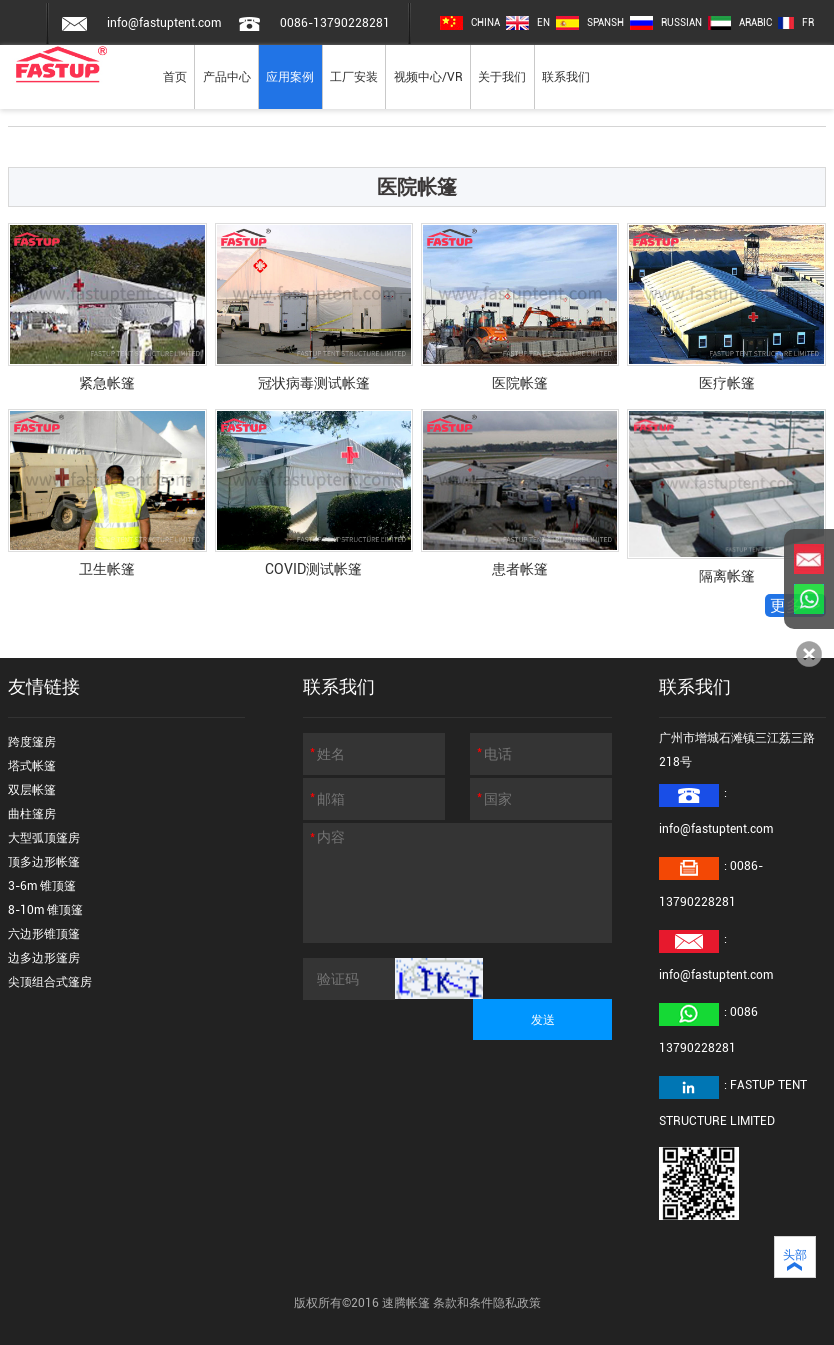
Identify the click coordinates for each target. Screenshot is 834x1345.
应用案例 (290, 77)
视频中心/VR (428, 77)
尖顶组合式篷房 (50, 982)
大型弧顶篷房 (44, 838)
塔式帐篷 (32, 766)
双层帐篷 (32, 790)
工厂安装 (354, 77)
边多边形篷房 (44, 958)
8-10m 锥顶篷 (45, 910)
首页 (175, 77)
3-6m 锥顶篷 (42, 886)
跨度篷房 (32, 742)
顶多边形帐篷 (44, 862)
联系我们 (566, 77)
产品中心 (227, 77)
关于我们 (502, 77)
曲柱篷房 (32, 814)
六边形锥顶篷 (44, 934)
